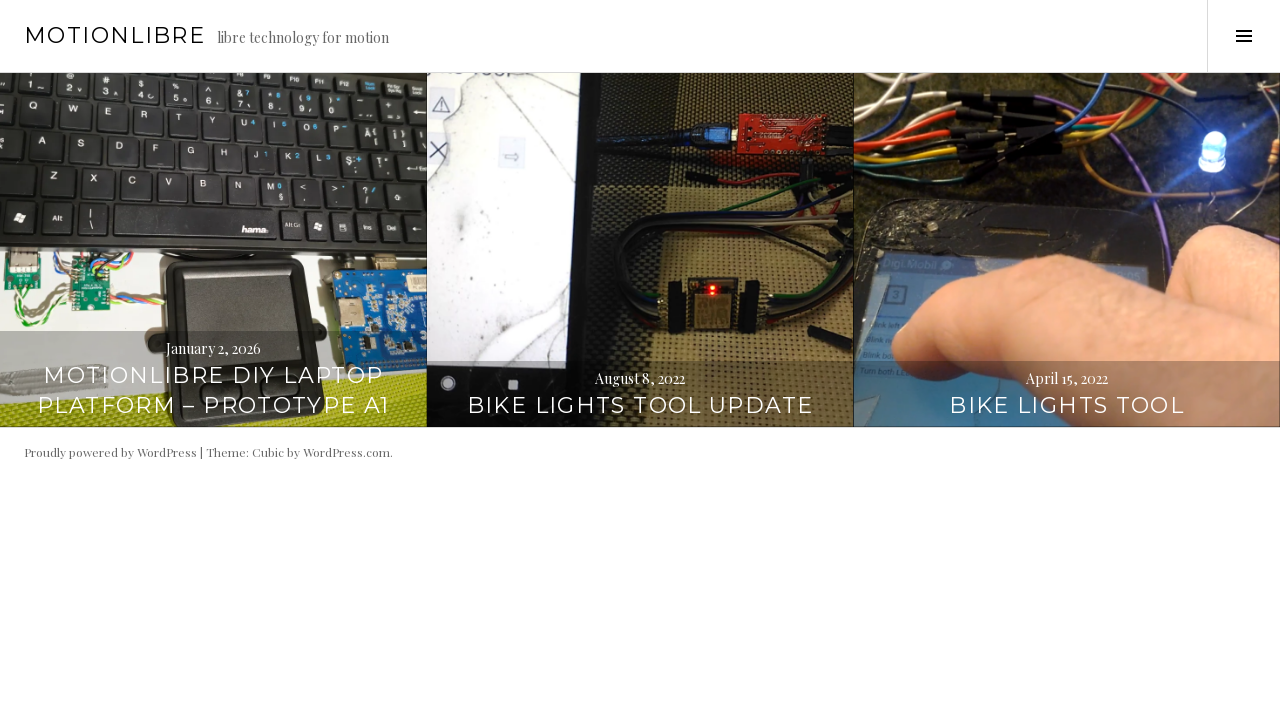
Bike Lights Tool (1066, 405)
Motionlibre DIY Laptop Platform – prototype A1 (213, 390)
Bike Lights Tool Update (640, 405)
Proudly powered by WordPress (110, 452)
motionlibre (114, 35)
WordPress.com (346, 452)
